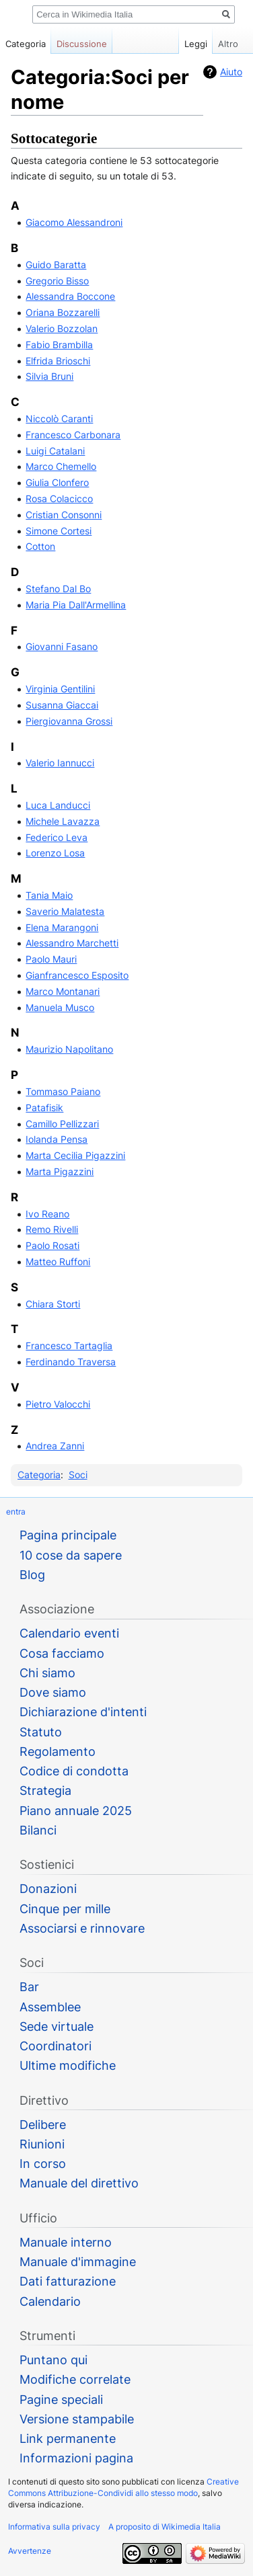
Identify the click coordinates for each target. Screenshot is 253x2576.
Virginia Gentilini (60, 688)
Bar (29, 1987)
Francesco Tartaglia (69, 1345)
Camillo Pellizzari (62, 1123)
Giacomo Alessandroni (74, 222)
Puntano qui (53, 2360)
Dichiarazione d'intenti (83, 1712)
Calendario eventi (69, 1633)
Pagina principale (68, 1535)
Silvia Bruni (49, 376)
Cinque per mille (65, 1909)
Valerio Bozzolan (62, 328)
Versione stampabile (77, 2419)
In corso (43, 2164)
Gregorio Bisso (57, 280)
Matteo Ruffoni (58, 1261)
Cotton (40, 546)
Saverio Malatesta (65, 911)
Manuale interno (66, 2242)
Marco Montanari (63, 991)
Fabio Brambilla (59, 344)
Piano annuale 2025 (76, 1811)
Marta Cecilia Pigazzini (75, 1155)
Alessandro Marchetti (72, 943)
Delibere (43, 2125)
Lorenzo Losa (55, 852)
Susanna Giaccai (62, 705)
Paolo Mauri (51, 959)
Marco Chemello (61, 466)
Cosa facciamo (62, 1653)
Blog (32, 1575)
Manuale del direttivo (79, 2183)
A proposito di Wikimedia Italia (164, 2527)
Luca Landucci (58, 805)
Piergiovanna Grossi (69, 721)
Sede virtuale (57, 2026)
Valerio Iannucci (60, 762)
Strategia (45, 1790)
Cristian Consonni (64, 514)
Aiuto (231, 71)
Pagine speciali (61, 2399)
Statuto (41, 1732)
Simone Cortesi (59, 530)
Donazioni (48, 1889)
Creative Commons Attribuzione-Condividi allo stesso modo (123, 2487)
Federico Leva (56, 837)
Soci (78, 1474)
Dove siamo (53, 1692)
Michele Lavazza (63, 821)
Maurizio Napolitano (69, 1049)
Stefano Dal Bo (58, 588)
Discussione (82, 43)
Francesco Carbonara (73, 434)
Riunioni (42, 2144)
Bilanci (38, 1830)
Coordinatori (56, 2046)
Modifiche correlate (75, 2379)
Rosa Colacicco (59, 498)
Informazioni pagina (76, 2458)
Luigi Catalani (55, 450)
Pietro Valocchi (58, 1404)
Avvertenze (29, 2551)
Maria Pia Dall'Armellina (76, 604)
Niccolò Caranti (59, 418)
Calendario (50, 2301)
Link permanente (68, 2438)
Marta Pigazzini (60, 1171)
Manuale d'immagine (78, 2262)
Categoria (39, 1474)
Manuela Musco (60, 1007)
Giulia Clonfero (57, 482)
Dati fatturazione (68, 2281)
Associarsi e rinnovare (82, 1928)
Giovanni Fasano (62, 646)
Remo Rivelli (52, 1229)
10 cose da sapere (71, 1555)
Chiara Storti (53, 1304)
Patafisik (44, 1107)
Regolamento (58, 1751)
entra (16, 1511)
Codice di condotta (74, 1771)
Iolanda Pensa (56, 1139)
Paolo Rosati (52, 1245)
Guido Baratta (56, 264)
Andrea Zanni (55, 1445)
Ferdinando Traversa (71, 1361)
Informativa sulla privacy (54, 2527)
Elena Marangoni (62, 927)
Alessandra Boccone (70, 296)
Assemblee (50, 2007)
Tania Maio (49, 895)
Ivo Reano (47, 1213)
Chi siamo (47, 1673)
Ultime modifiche (68, 2065)
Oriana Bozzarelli (63, 312)
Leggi (188, 43)
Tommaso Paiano (63, 1091)
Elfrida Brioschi (58, 360)
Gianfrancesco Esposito (77, 975)
